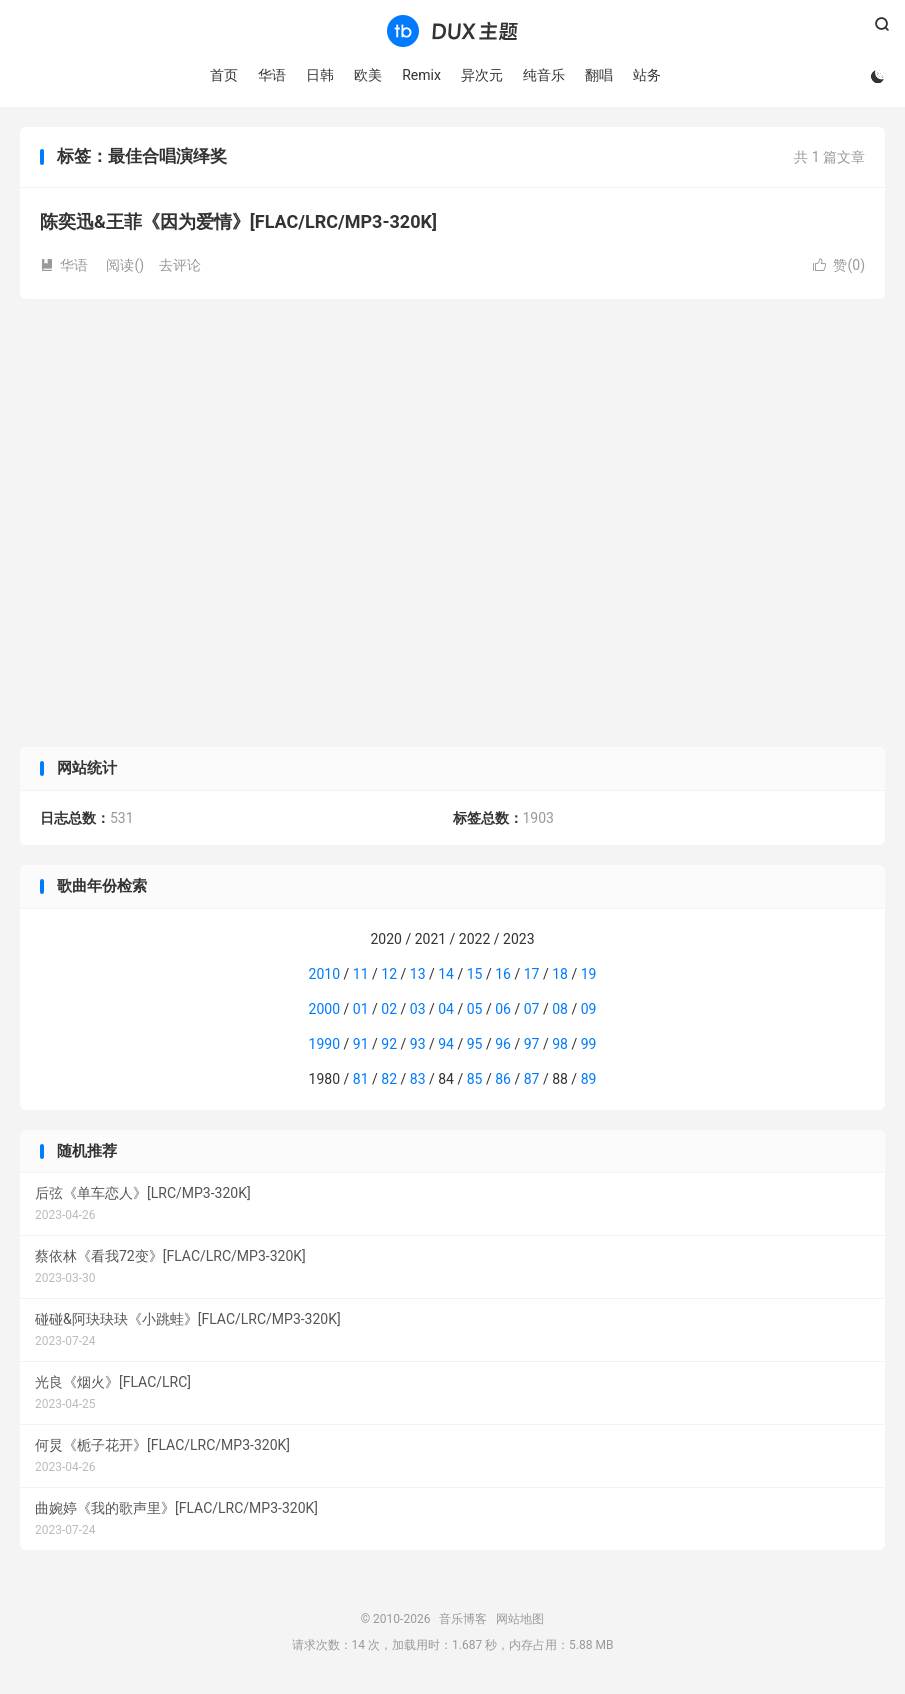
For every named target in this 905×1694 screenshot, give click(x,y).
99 (589, 1044)
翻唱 (599, 75)
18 (560, 974)
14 (446, 974)
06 (503, 1009)
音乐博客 (452, 31)
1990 (324, 1044)
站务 (647, 75)
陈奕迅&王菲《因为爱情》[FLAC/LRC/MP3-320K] (238, 221)
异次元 (482, 75)
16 (503, 974)
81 (361, 1079)
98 (560, 1044)
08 (560, 1009)
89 (589, 1079)
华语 (272, 75)
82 (389, 1079)
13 (418, 974)
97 (532, 1044)
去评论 (180, 265)
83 (418, 1079)
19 (589, 974)
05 (475, 1009)
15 (475, 974)
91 (361, 1044)
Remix (421, 75)
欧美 (368, 75)
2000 (324, 1009)
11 (361, 974)
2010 (324, 974)
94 (446, 1044)
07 (532, 1009)
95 (475, 1044)
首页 (224, 75)
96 (503, 1044)
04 (446, 1009)
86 (503, 1079)
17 (532, 974)
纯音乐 (544, 75)
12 (389, 974)
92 (389, 1044)
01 (361, 1009)
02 (389, 1009)
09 (589, 1009)
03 (418, 1009)
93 (418, 1044)
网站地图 (520, 1619)
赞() (839, 265)
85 (475, 1079)
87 (532, 1079)
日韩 (320, 75)
